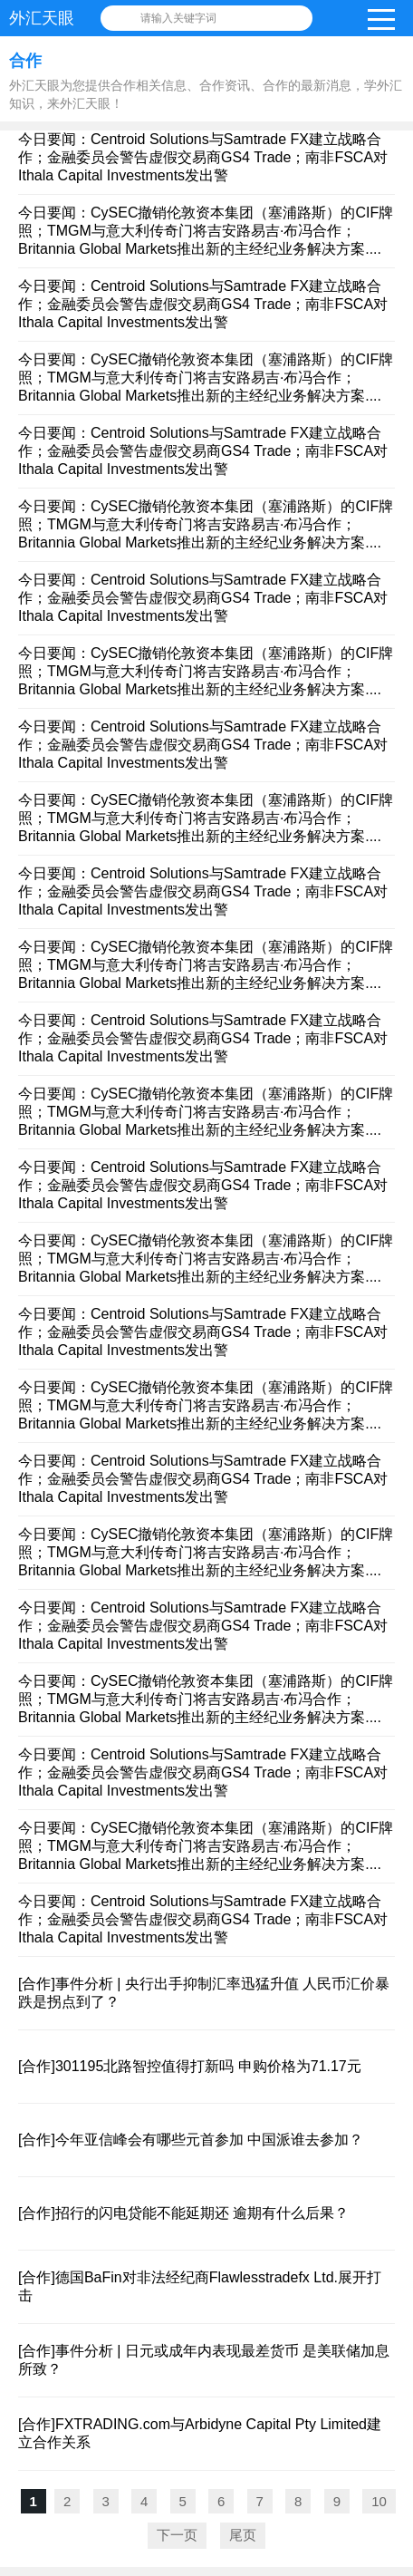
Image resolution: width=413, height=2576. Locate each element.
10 (379, 2501)
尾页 (242, 2534)
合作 (25, 61)
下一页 (177, 2534)
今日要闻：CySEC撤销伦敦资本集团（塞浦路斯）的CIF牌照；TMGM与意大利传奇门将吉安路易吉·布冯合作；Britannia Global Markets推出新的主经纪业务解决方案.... (205, 231)
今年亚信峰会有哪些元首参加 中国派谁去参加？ (209, 2139)
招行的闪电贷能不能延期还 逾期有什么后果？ (202, 2213)
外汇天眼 (41, 18)
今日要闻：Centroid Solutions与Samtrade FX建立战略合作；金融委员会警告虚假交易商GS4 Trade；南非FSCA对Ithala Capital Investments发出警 (203, 157)
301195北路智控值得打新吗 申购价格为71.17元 (208, 2066)
